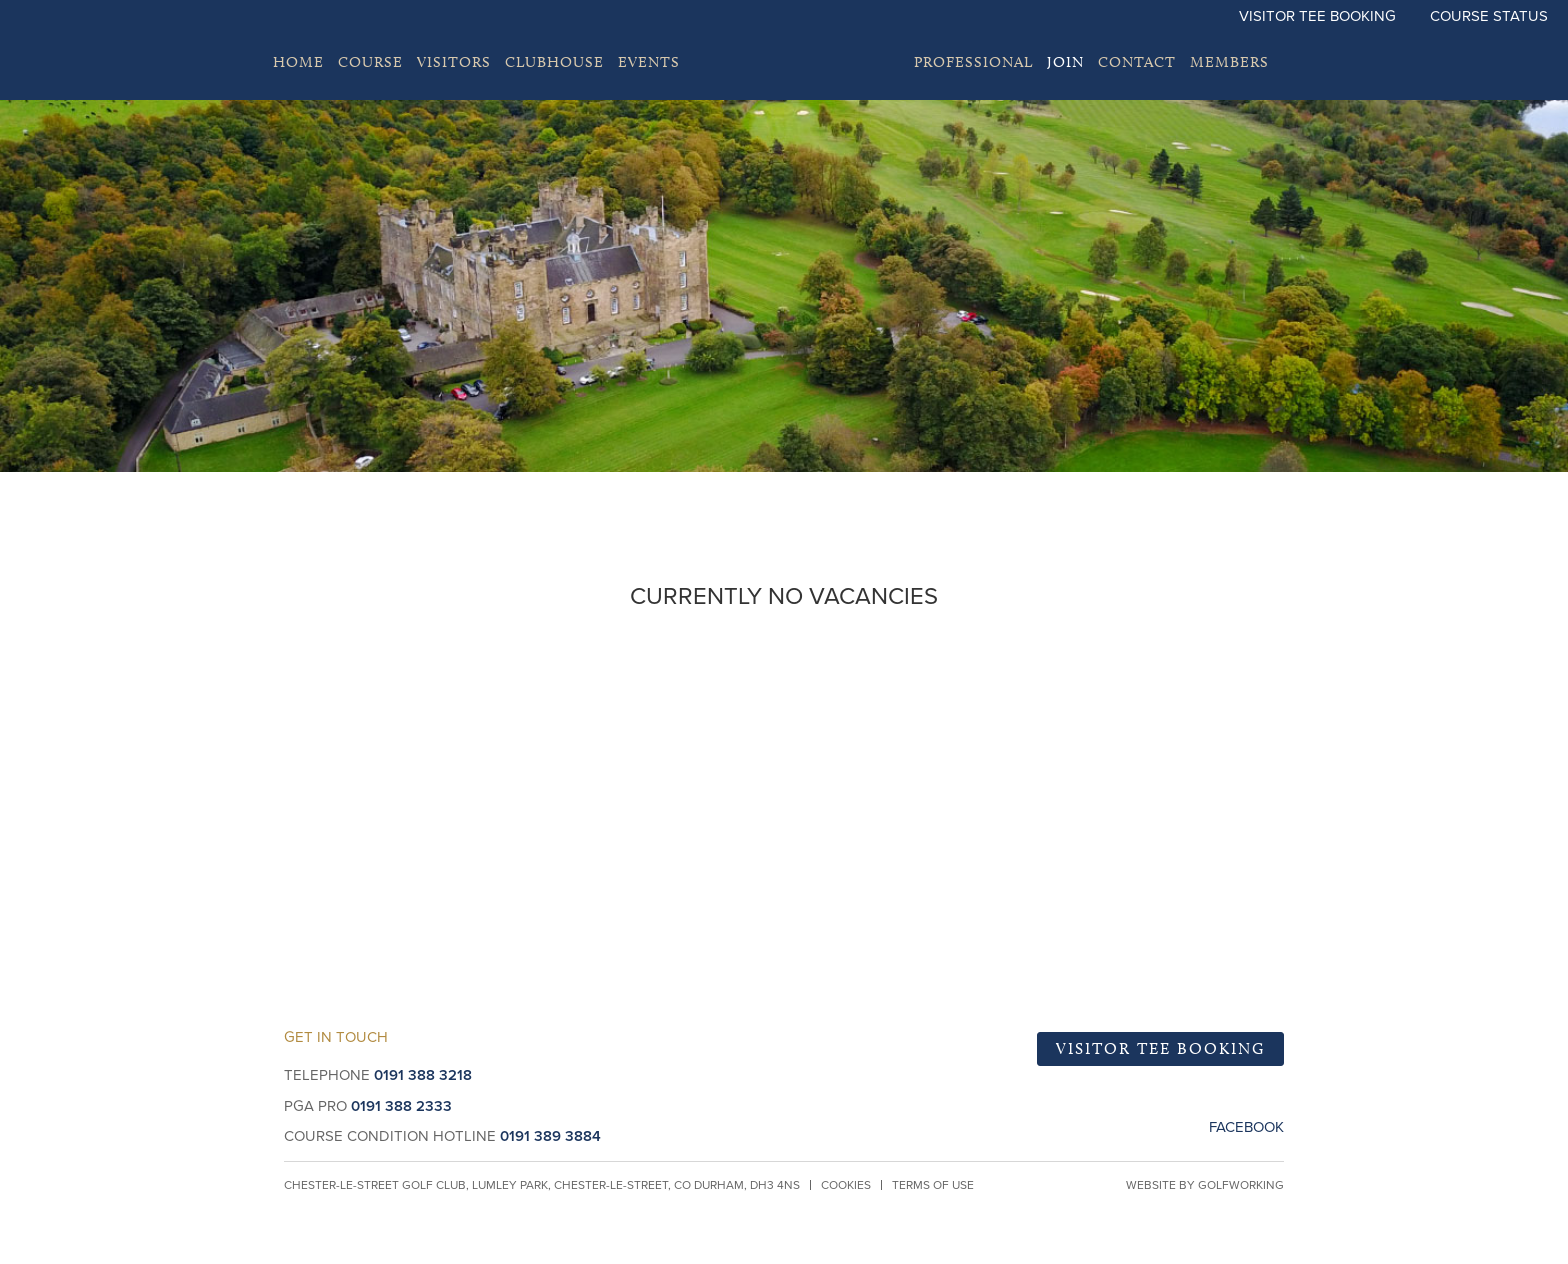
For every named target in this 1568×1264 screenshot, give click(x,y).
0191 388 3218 (423, 1075)
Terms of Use (933, 1185)
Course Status (1489, 16)
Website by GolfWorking (1205, 1185)
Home (298, 62)
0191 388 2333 (401, 1106)
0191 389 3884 (550, 1136)
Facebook (1246, 1127)
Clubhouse (554, 62)
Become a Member (327, 730)
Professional (973, 62)
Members (1229, 62)
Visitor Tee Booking (1317, 16)
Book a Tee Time (784, 730)
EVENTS (649, 62)
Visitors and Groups (1241, 730)
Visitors (454, 62)
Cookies (846, 1185)
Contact (1137, 62)
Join (1065, 62)
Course (370, 62)
